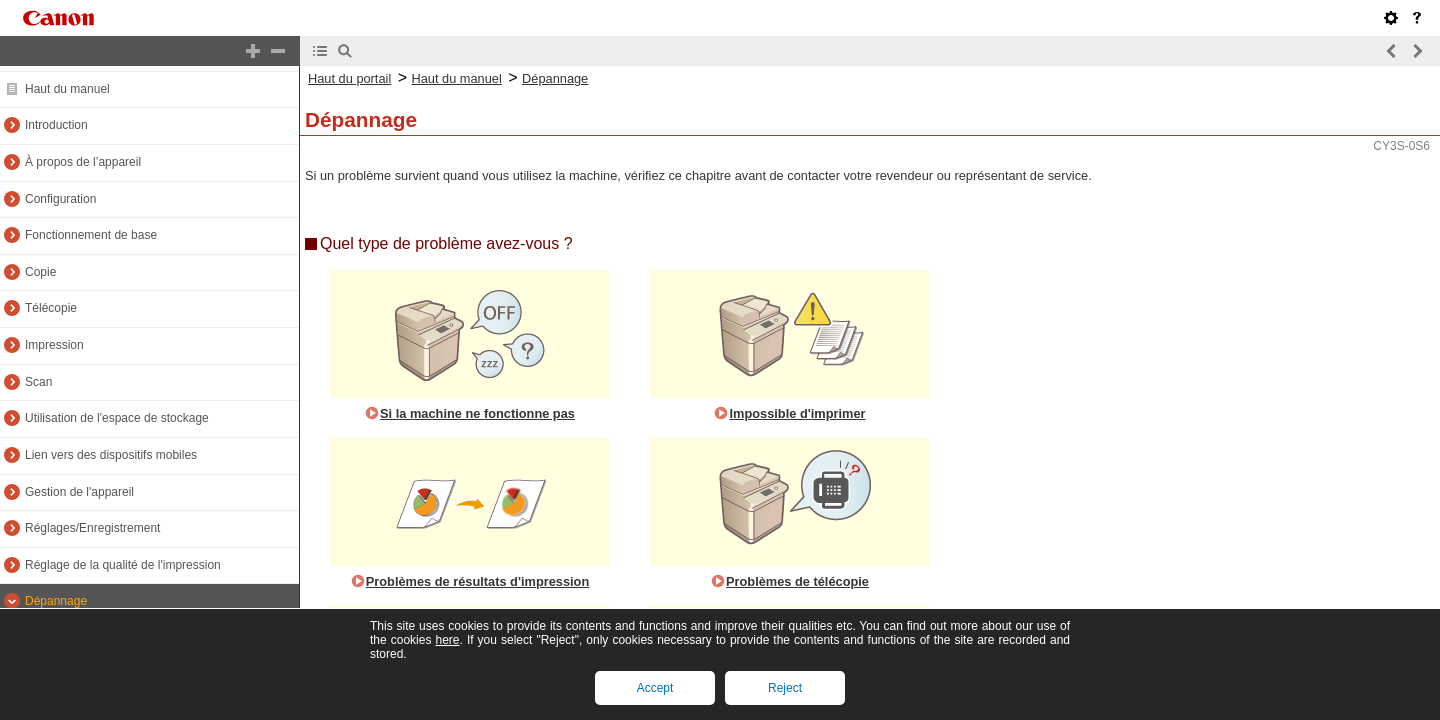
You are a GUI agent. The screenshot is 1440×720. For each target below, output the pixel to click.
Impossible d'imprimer (797, 413)
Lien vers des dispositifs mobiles (111, 455)
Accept (655, 688)
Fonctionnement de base (91, 235)
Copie (40, 272)
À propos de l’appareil (83, 162)
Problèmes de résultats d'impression (478, 581)
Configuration (60, 199)
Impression (54, 345)
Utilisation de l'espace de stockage (117, 418)
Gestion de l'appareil (79, 492)
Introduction (56, 125)
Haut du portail (349, 78)
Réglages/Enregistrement (92, 528)
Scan (38, 382)
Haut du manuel (67, 89)
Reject (785, 688)
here (447, 640)
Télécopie (51, 308)
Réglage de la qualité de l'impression (123, 565)
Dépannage (56, 601)
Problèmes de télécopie (797, 581)
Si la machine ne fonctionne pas (477, 413)
